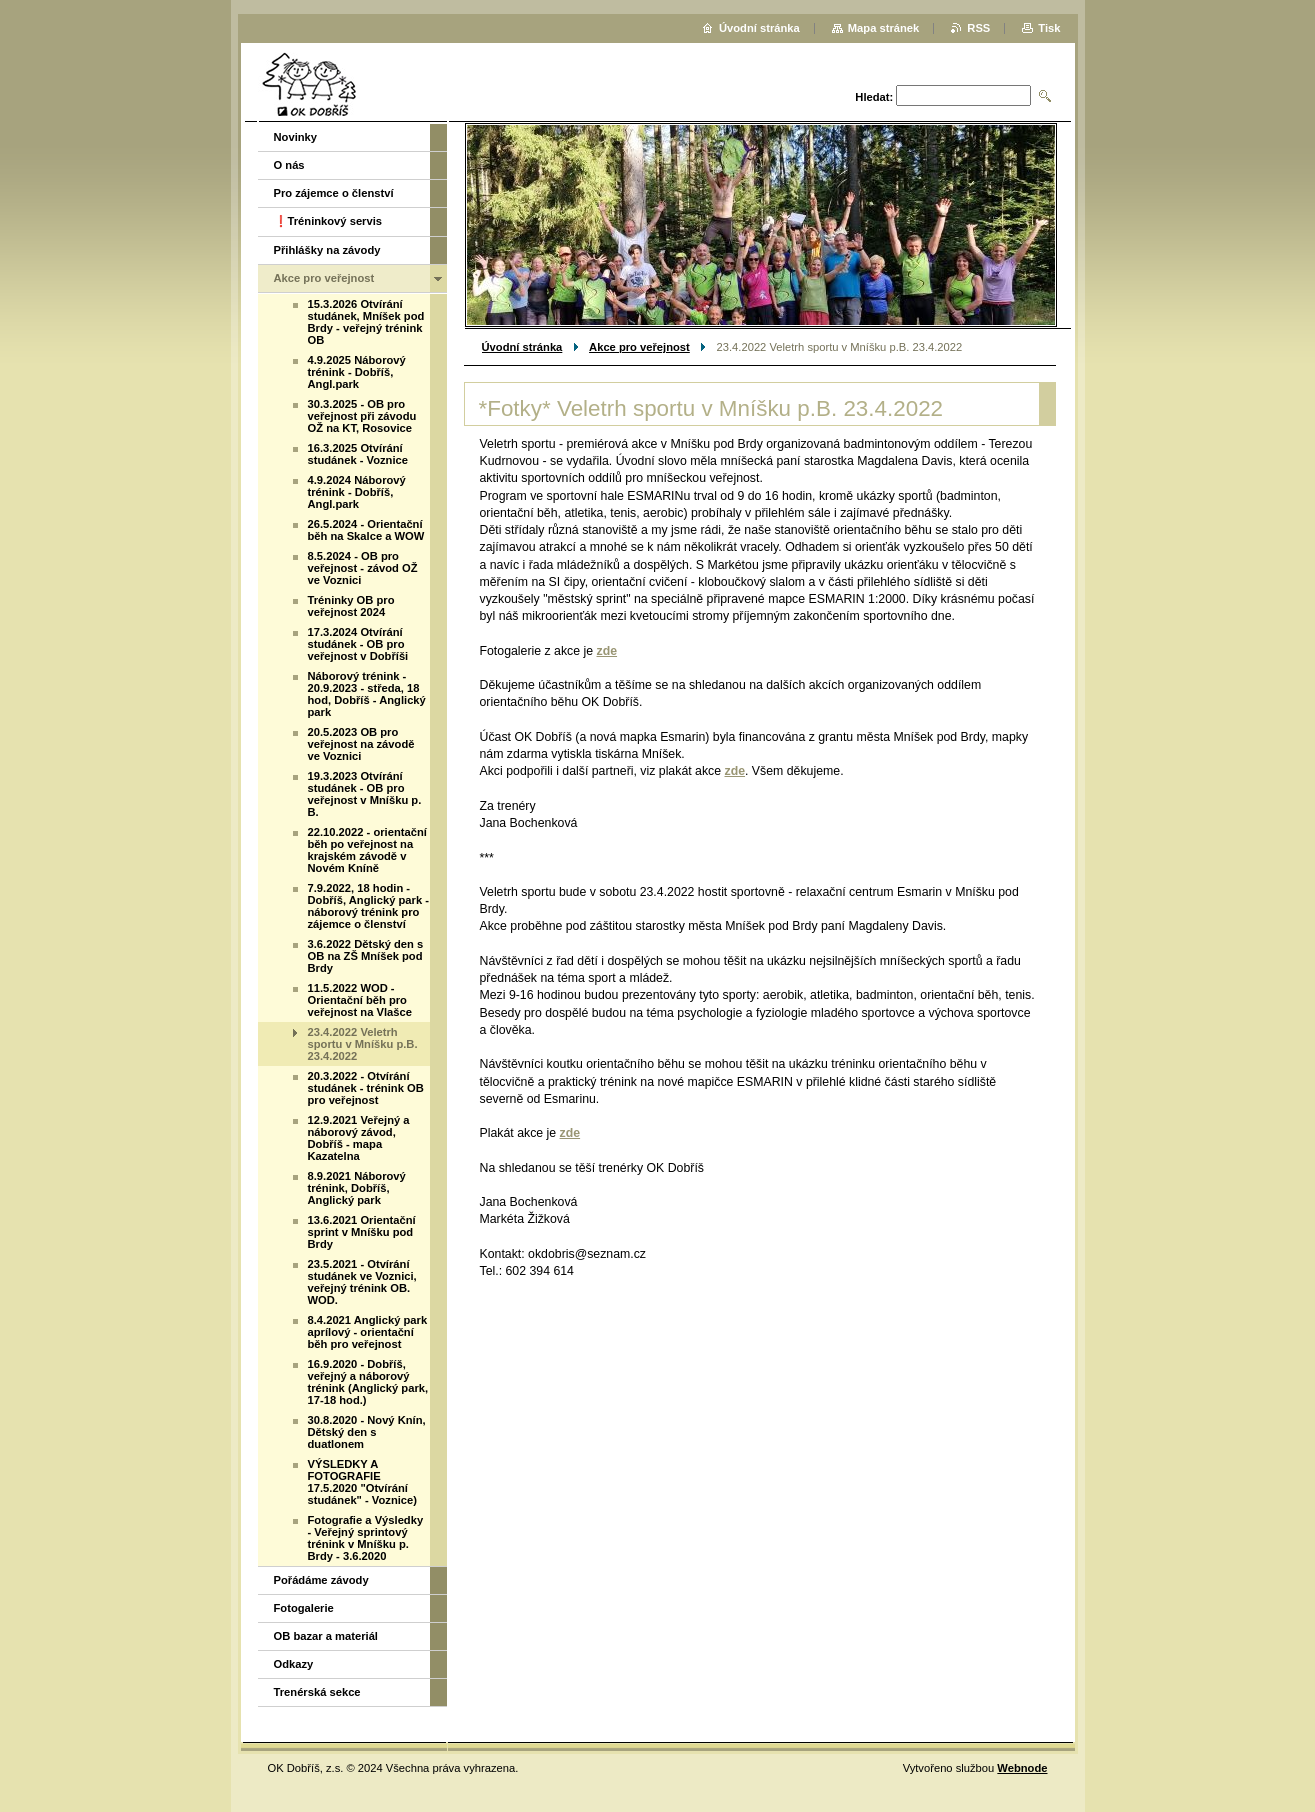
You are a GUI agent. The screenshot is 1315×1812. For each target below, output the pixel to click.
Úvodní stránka (522, 347)
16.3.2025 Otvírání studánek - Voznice (358, 454)
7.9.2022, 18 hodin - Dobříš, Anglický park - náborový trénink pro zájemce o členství (368, 906)
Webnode (1022, 1768)
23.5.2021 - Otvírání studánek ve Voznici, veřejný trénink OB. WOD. (362, 1282)
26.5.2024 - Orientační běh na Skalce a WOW (366, 530)
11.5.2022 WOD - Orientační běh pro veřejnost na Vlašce (360, 1000)
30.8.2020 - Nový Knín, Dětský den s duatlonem (367, 1432)
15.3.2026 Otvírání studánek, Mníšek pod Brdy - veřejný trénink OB (366, 322)
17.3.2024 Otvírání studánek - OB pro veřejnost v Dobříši (358, 644)
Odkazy (294, 1664)
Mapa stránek (884, 28)
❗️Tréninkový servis (328, 221)
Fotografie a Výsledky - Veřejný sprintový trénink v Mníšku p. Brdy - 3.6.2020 (366, 1538)
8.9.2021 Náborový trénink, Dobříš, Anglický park (357, 1188)
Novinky (296, 137)
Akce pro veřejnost (639, 347)
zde (607, 651)
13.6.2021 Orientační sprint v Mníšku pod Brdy (362, 1232)
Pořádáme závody (321, 1580)
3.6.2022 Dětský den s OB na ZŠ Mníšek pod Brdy (366, 956)
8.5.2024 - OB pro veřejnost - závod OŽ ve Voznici (363, 568)
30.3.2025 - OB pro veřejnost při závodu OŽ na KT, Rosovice (362, 416)
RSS (978, 28)
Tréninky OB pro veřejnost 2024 (351, 606)
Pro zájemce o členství (334, 193)
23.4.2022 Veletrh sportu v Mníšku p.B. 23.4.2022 (363, 1044)
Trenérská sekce (317, 1692)
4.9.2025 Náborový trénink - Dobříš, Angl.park (357, 372)
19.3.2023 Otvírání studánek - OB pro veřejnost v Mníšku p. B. (365, 794)
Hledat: (874, 97)
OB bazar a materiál (326, 1636)
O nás (289, 165)
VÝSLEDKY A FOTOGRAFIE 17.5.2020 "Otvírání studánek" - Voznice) (363, 1482)
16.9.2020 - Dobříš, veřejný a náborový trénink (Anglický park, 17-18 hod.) (368, 1382)
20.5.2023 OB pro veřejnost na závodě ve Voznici (361, 744)
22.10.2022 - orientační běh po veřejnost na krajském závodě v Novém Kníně (367, 850)
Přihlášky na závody (327, 250)
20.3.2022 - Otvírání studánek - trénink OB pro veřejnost (366, 1088)
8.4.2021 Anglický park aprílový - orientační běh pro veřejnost (368, 1332)
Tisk (1049, 28)
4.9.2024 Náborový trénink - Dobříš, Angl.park (357, 492)
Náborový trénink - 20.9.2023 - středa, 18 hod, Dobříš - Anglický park (367, 694)
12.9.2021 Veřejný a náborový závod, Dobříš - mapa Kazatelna (359, 1138)
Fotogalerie (304, 1608)
